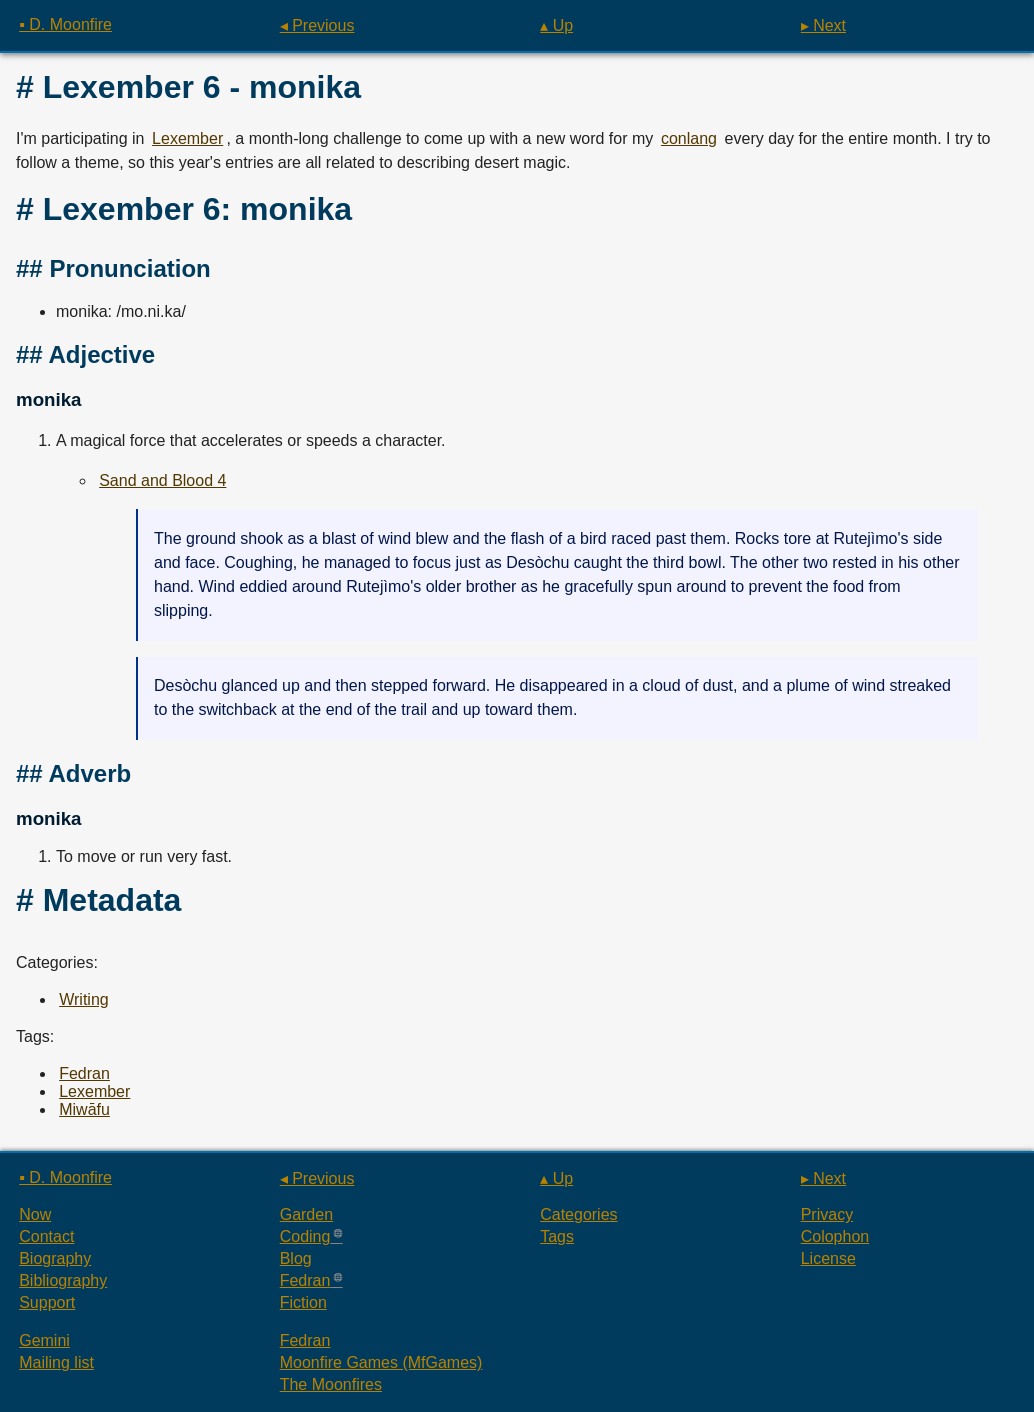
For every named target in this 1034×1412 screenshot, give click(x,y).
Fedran (84, 1073)
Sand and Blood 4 (162, 480)
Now (35, 1214)
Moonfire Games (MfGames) (381, 1362)
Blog (296, 1258)
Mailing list (56, 1362)
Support (47, 1302)
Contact (46, 1236)
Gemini (44, 1340)
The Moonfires (331, 1384)
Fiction (303, 1302)
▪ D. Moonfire (65, 24)
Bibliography (63, 1280)
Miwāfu (84, 1109)
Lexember (187, 138)
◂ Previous (317, 25)
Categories (578, 1214)
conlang (689, 138)
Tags (557, 1236)
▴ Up (556, 25)
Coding (305, 1236)
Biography (55, 1258)
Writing (84, 999)
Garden (306, 1214)
